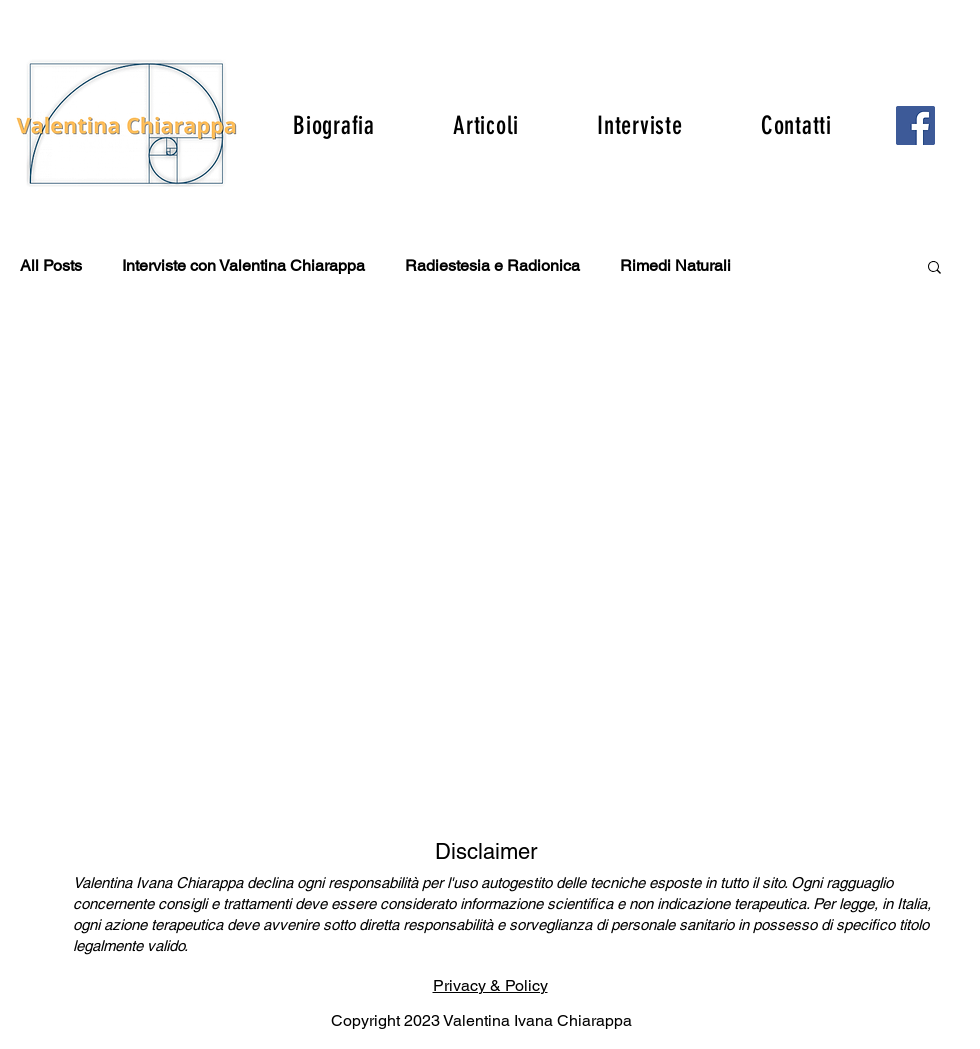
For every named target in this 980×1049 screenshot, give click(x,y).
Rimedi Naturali (675, 265)
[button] (934, 268)
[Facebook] (915, 125)
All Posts (51, 265)
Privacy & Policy (490, 985)
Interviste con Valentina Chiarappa (243, 265)
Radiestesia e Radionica (492, 265)
